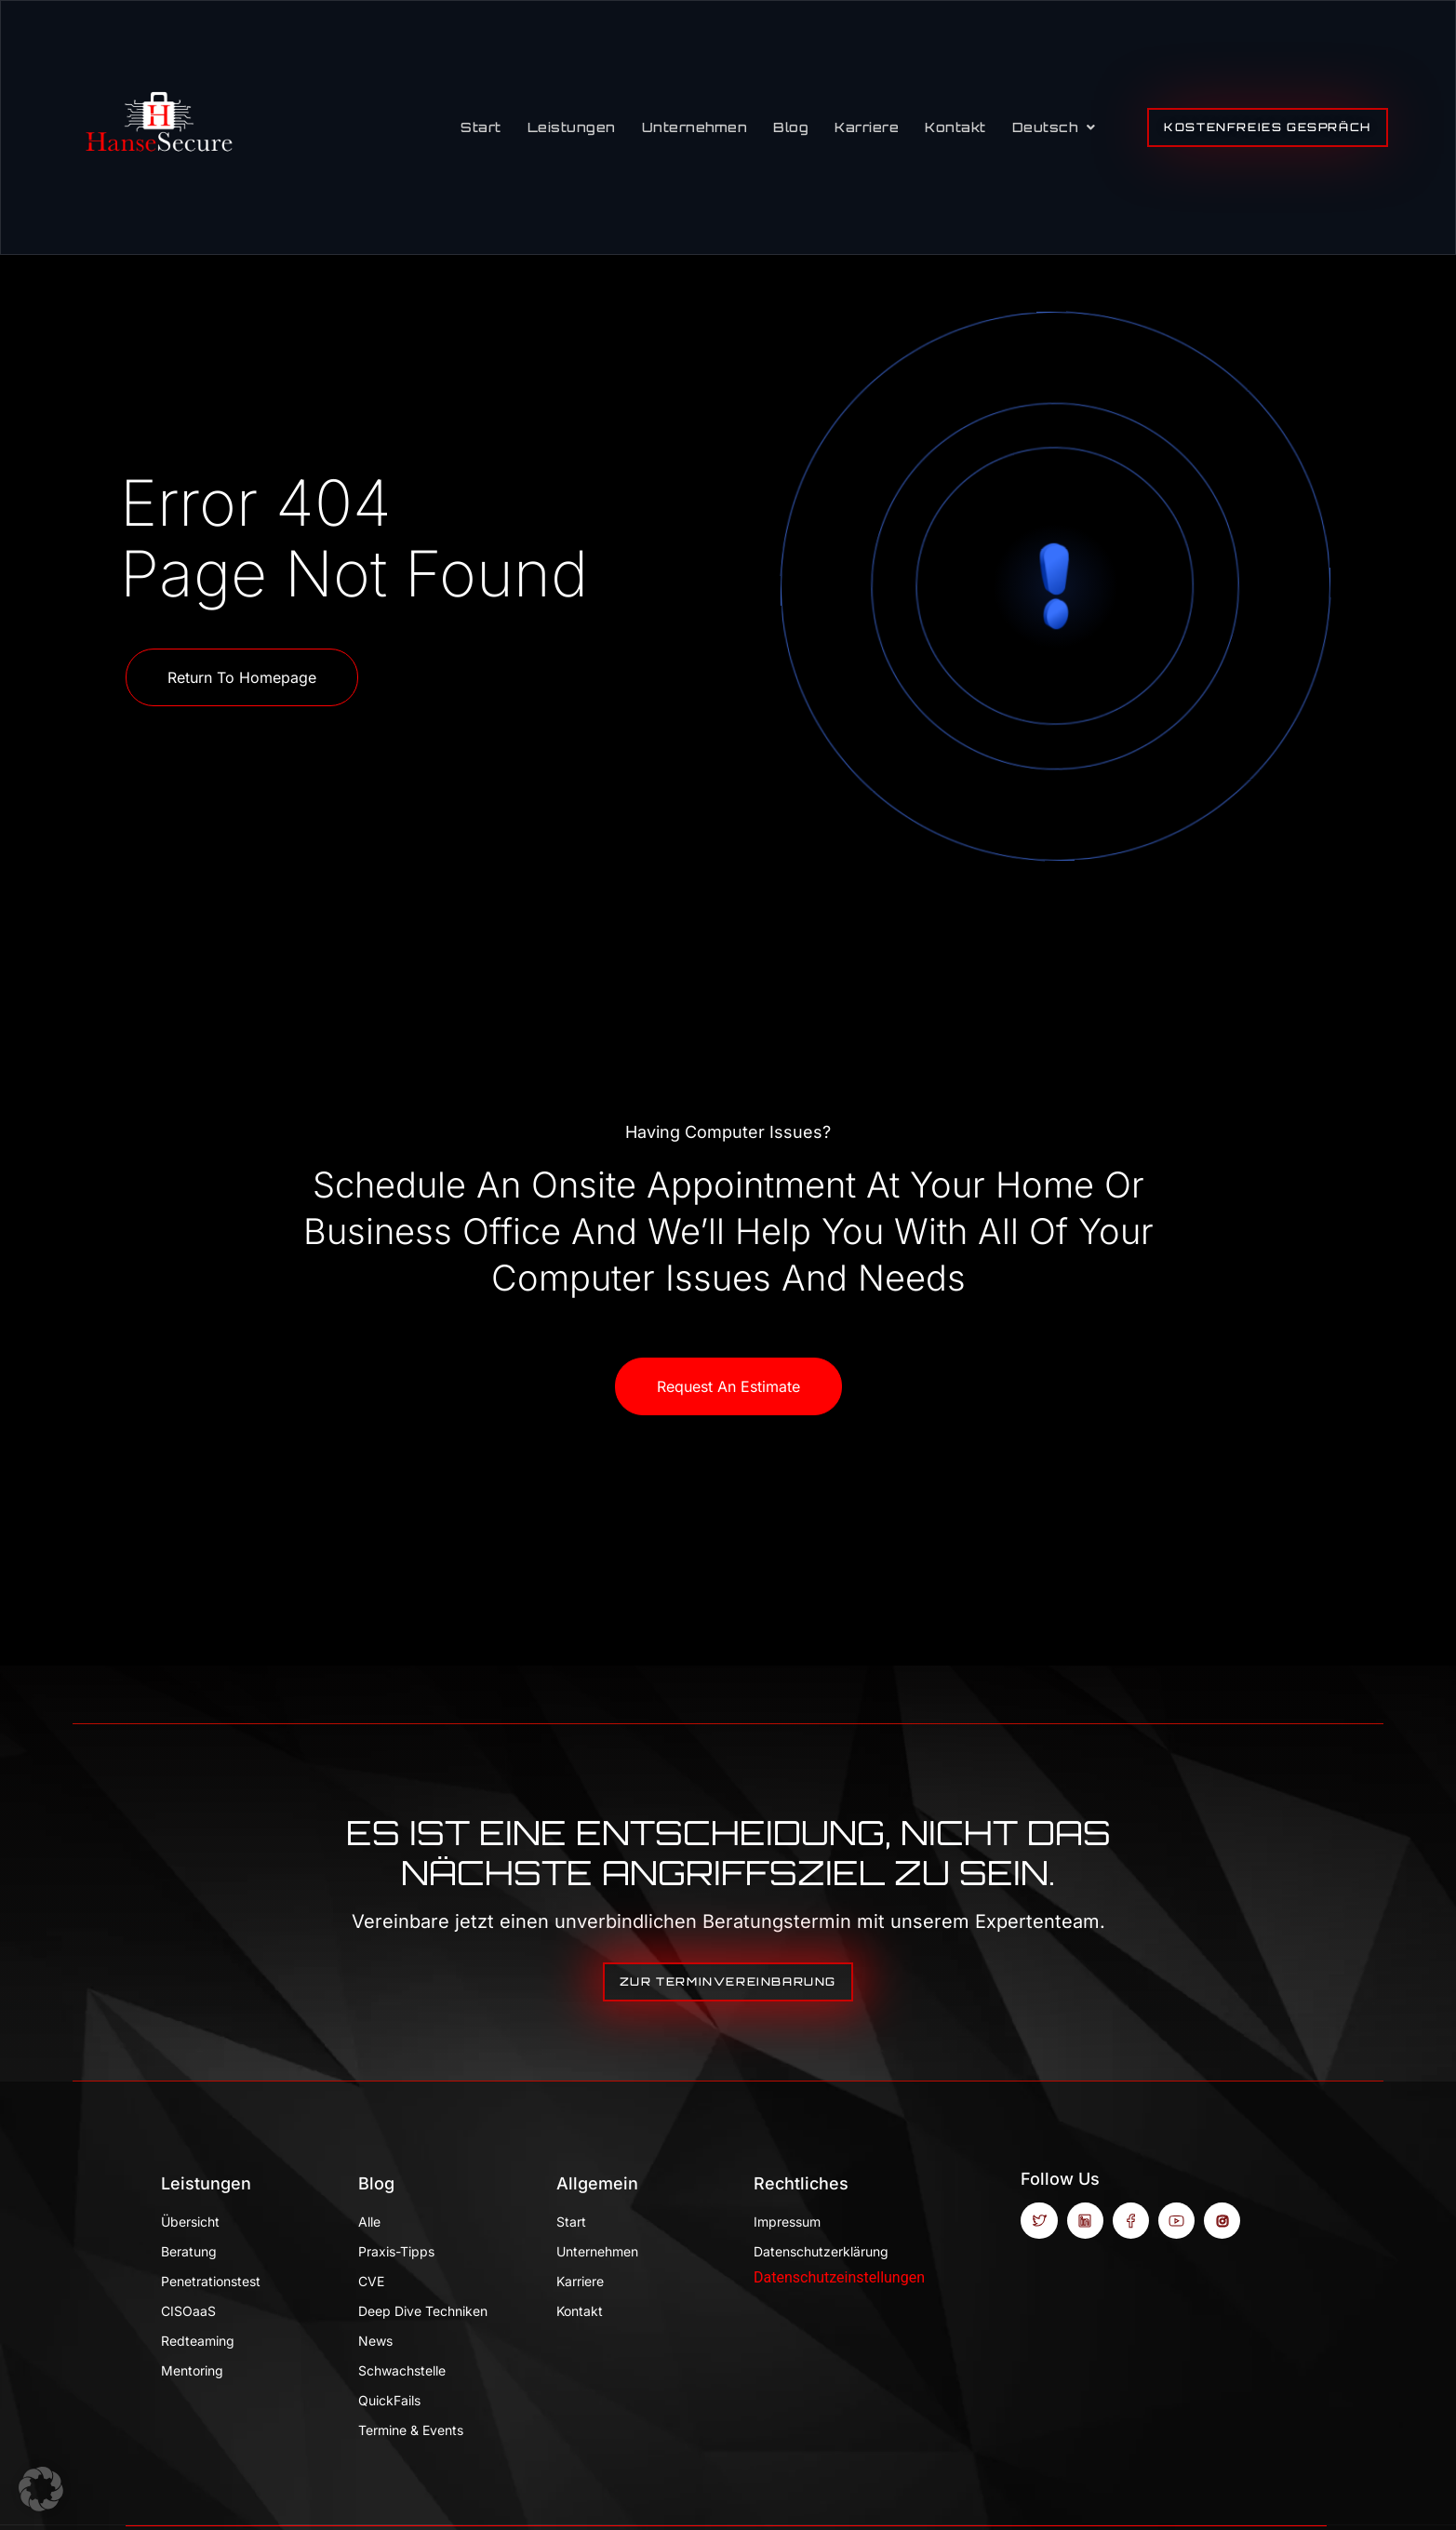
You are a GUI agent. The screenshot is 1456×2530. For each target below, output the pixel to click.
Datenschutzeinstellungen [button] (839, 2277)
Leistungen (572, 127)
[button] (41, 2489)
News (375, 2341)
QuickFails (389, 2400)
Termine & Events (410, 2430)
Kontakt (955, 127)
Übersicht (190, 2221)
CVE (371, 2281)
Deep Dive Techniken (423, 2311)
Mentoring (192, 2370)
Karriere (867, 127)
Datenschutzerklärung (821, 2251)
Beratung (189, 2251)
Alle (369, 2221)
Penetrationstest (210, 2281)
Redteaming (197, 2341)
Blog (790, 127)
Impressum (787, 2221)
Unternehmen (695, 127)
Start (481, 127)
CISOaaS (188, 2311)
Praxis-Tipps (396, 2251)
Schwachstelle (402, 2370)
